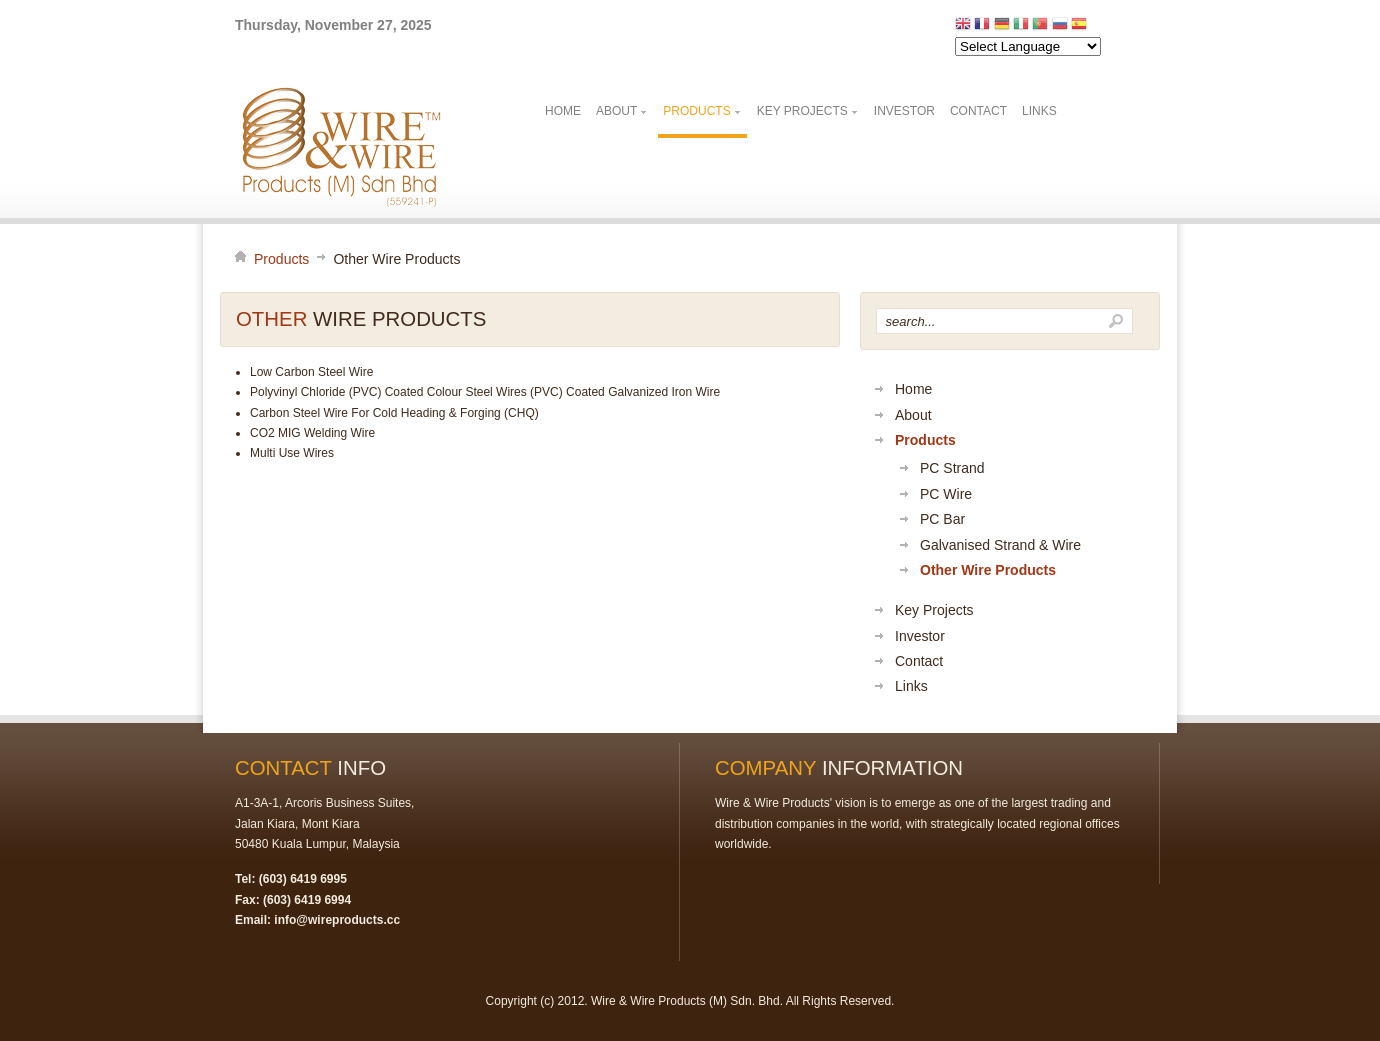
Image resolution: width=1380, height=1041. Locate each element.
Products (281, 259)
